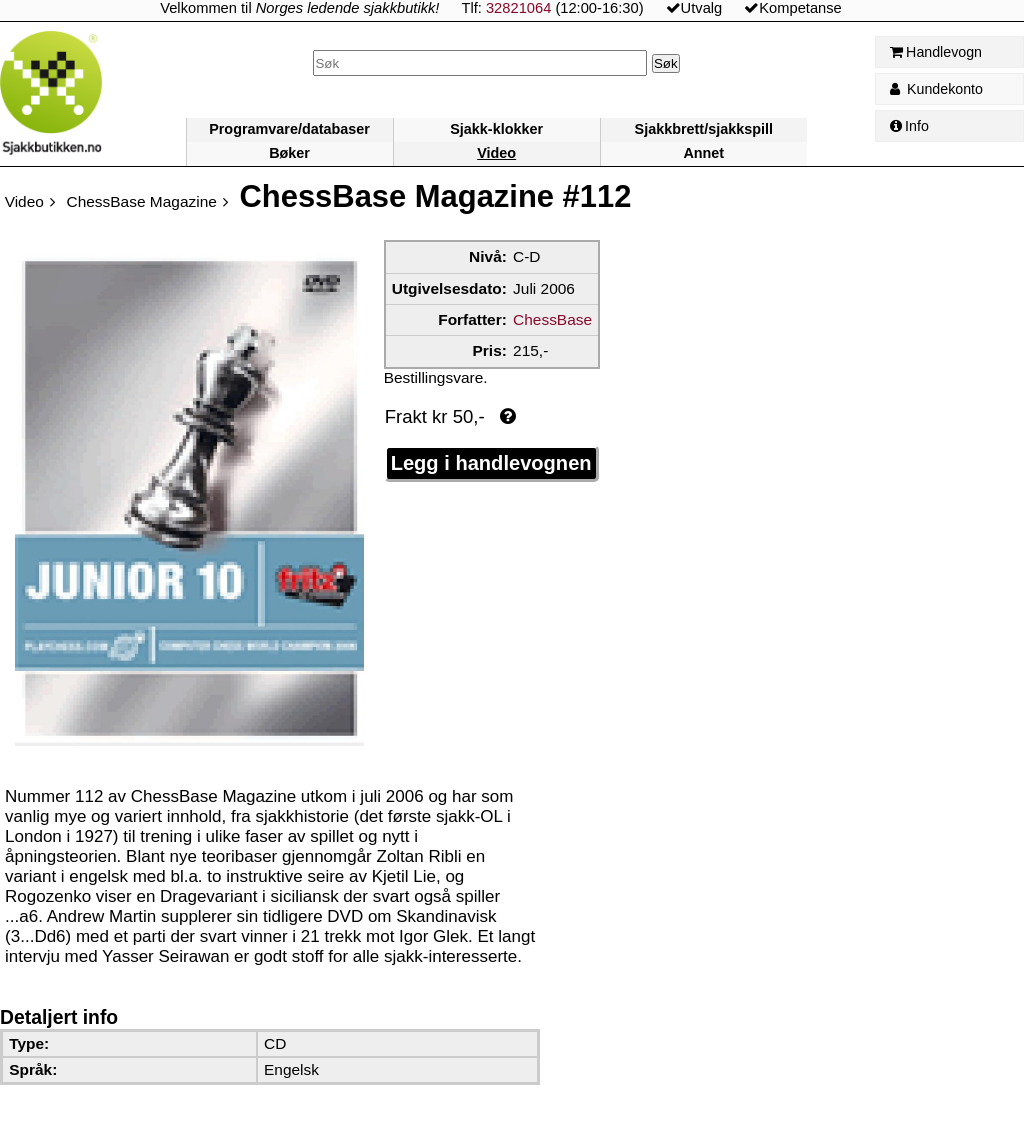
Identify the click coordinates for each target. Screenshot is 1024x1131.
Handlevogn (936, 52)
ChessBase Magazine (142, 201)
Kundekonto (936, 89)
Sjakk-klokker (496, 129)
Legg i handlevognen (491, 463)
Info (909, 126)
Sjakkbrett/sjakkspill (704, 129)
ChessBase (552, 319)
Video (496, 153)
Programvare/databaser (289, 129)
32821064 (518, 8)
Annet (703, 153)
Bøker (289, 153)
